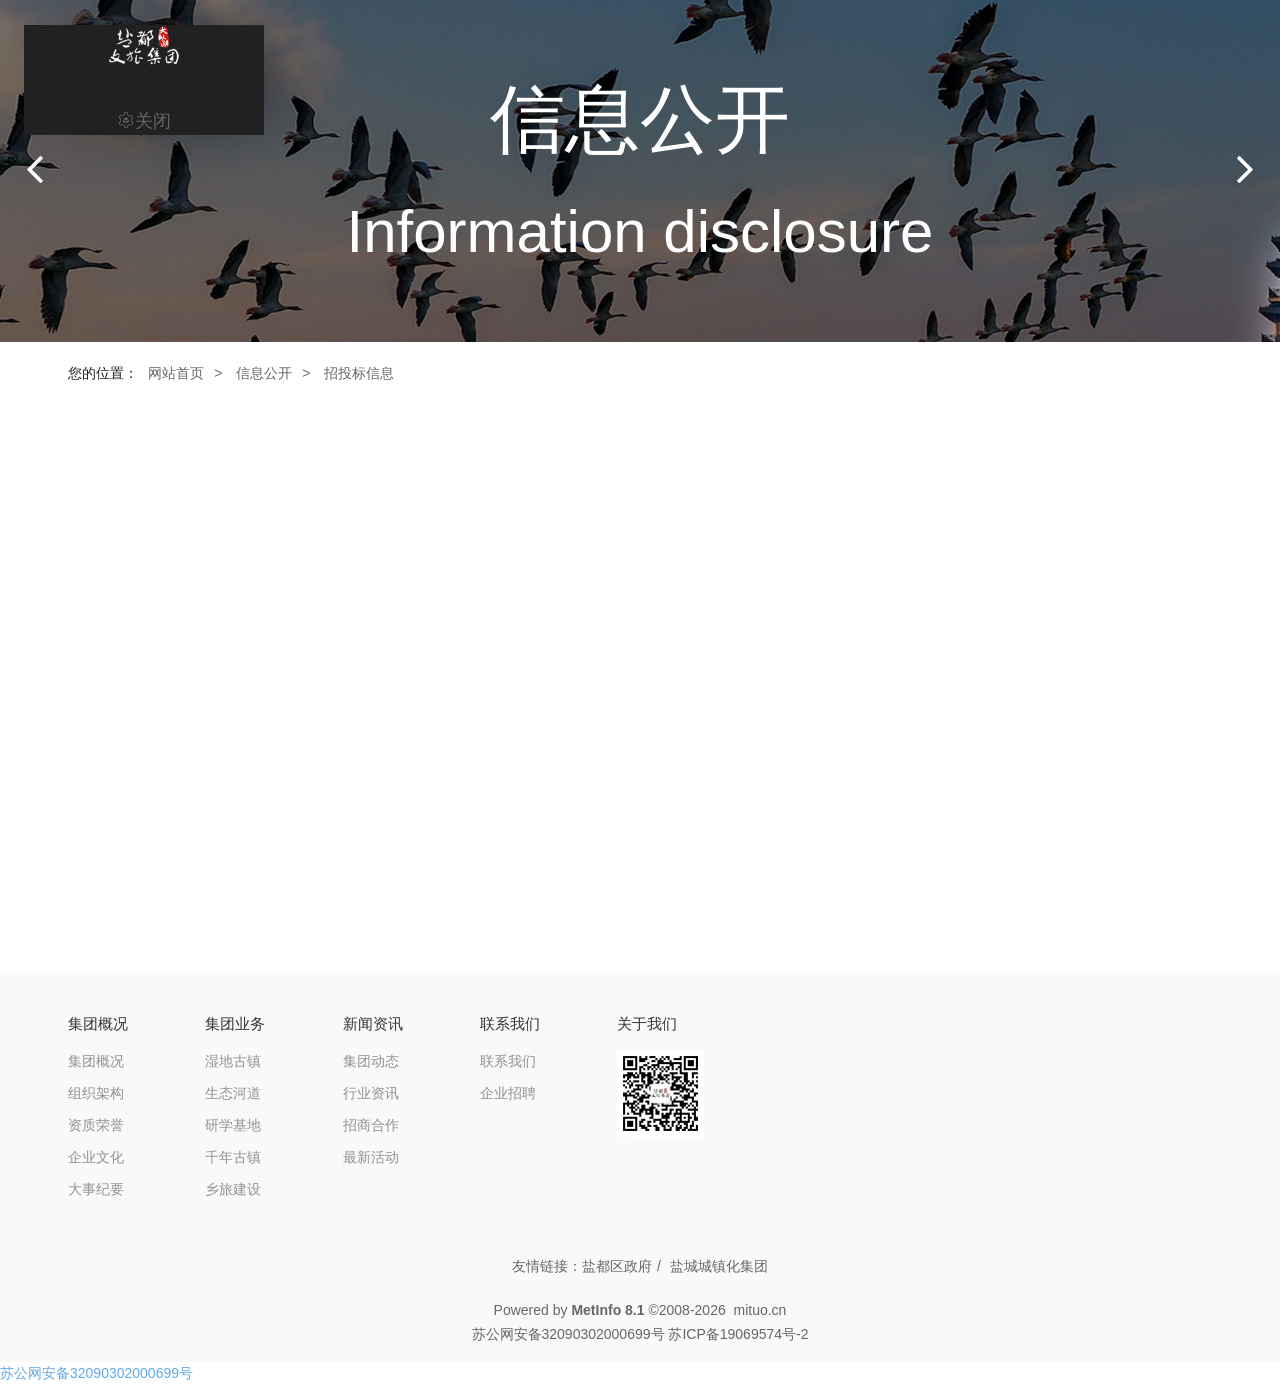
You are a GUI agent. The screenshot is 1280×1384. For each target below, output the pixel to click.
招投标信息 (359, 373)
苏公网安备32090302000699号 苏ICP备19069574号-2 (640, 1334)
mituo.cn (759, 1310)
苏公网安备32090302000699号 (96, 1373)
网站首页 (176, 373)
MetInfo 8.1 (607, 1310)
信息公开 (264, 373)
